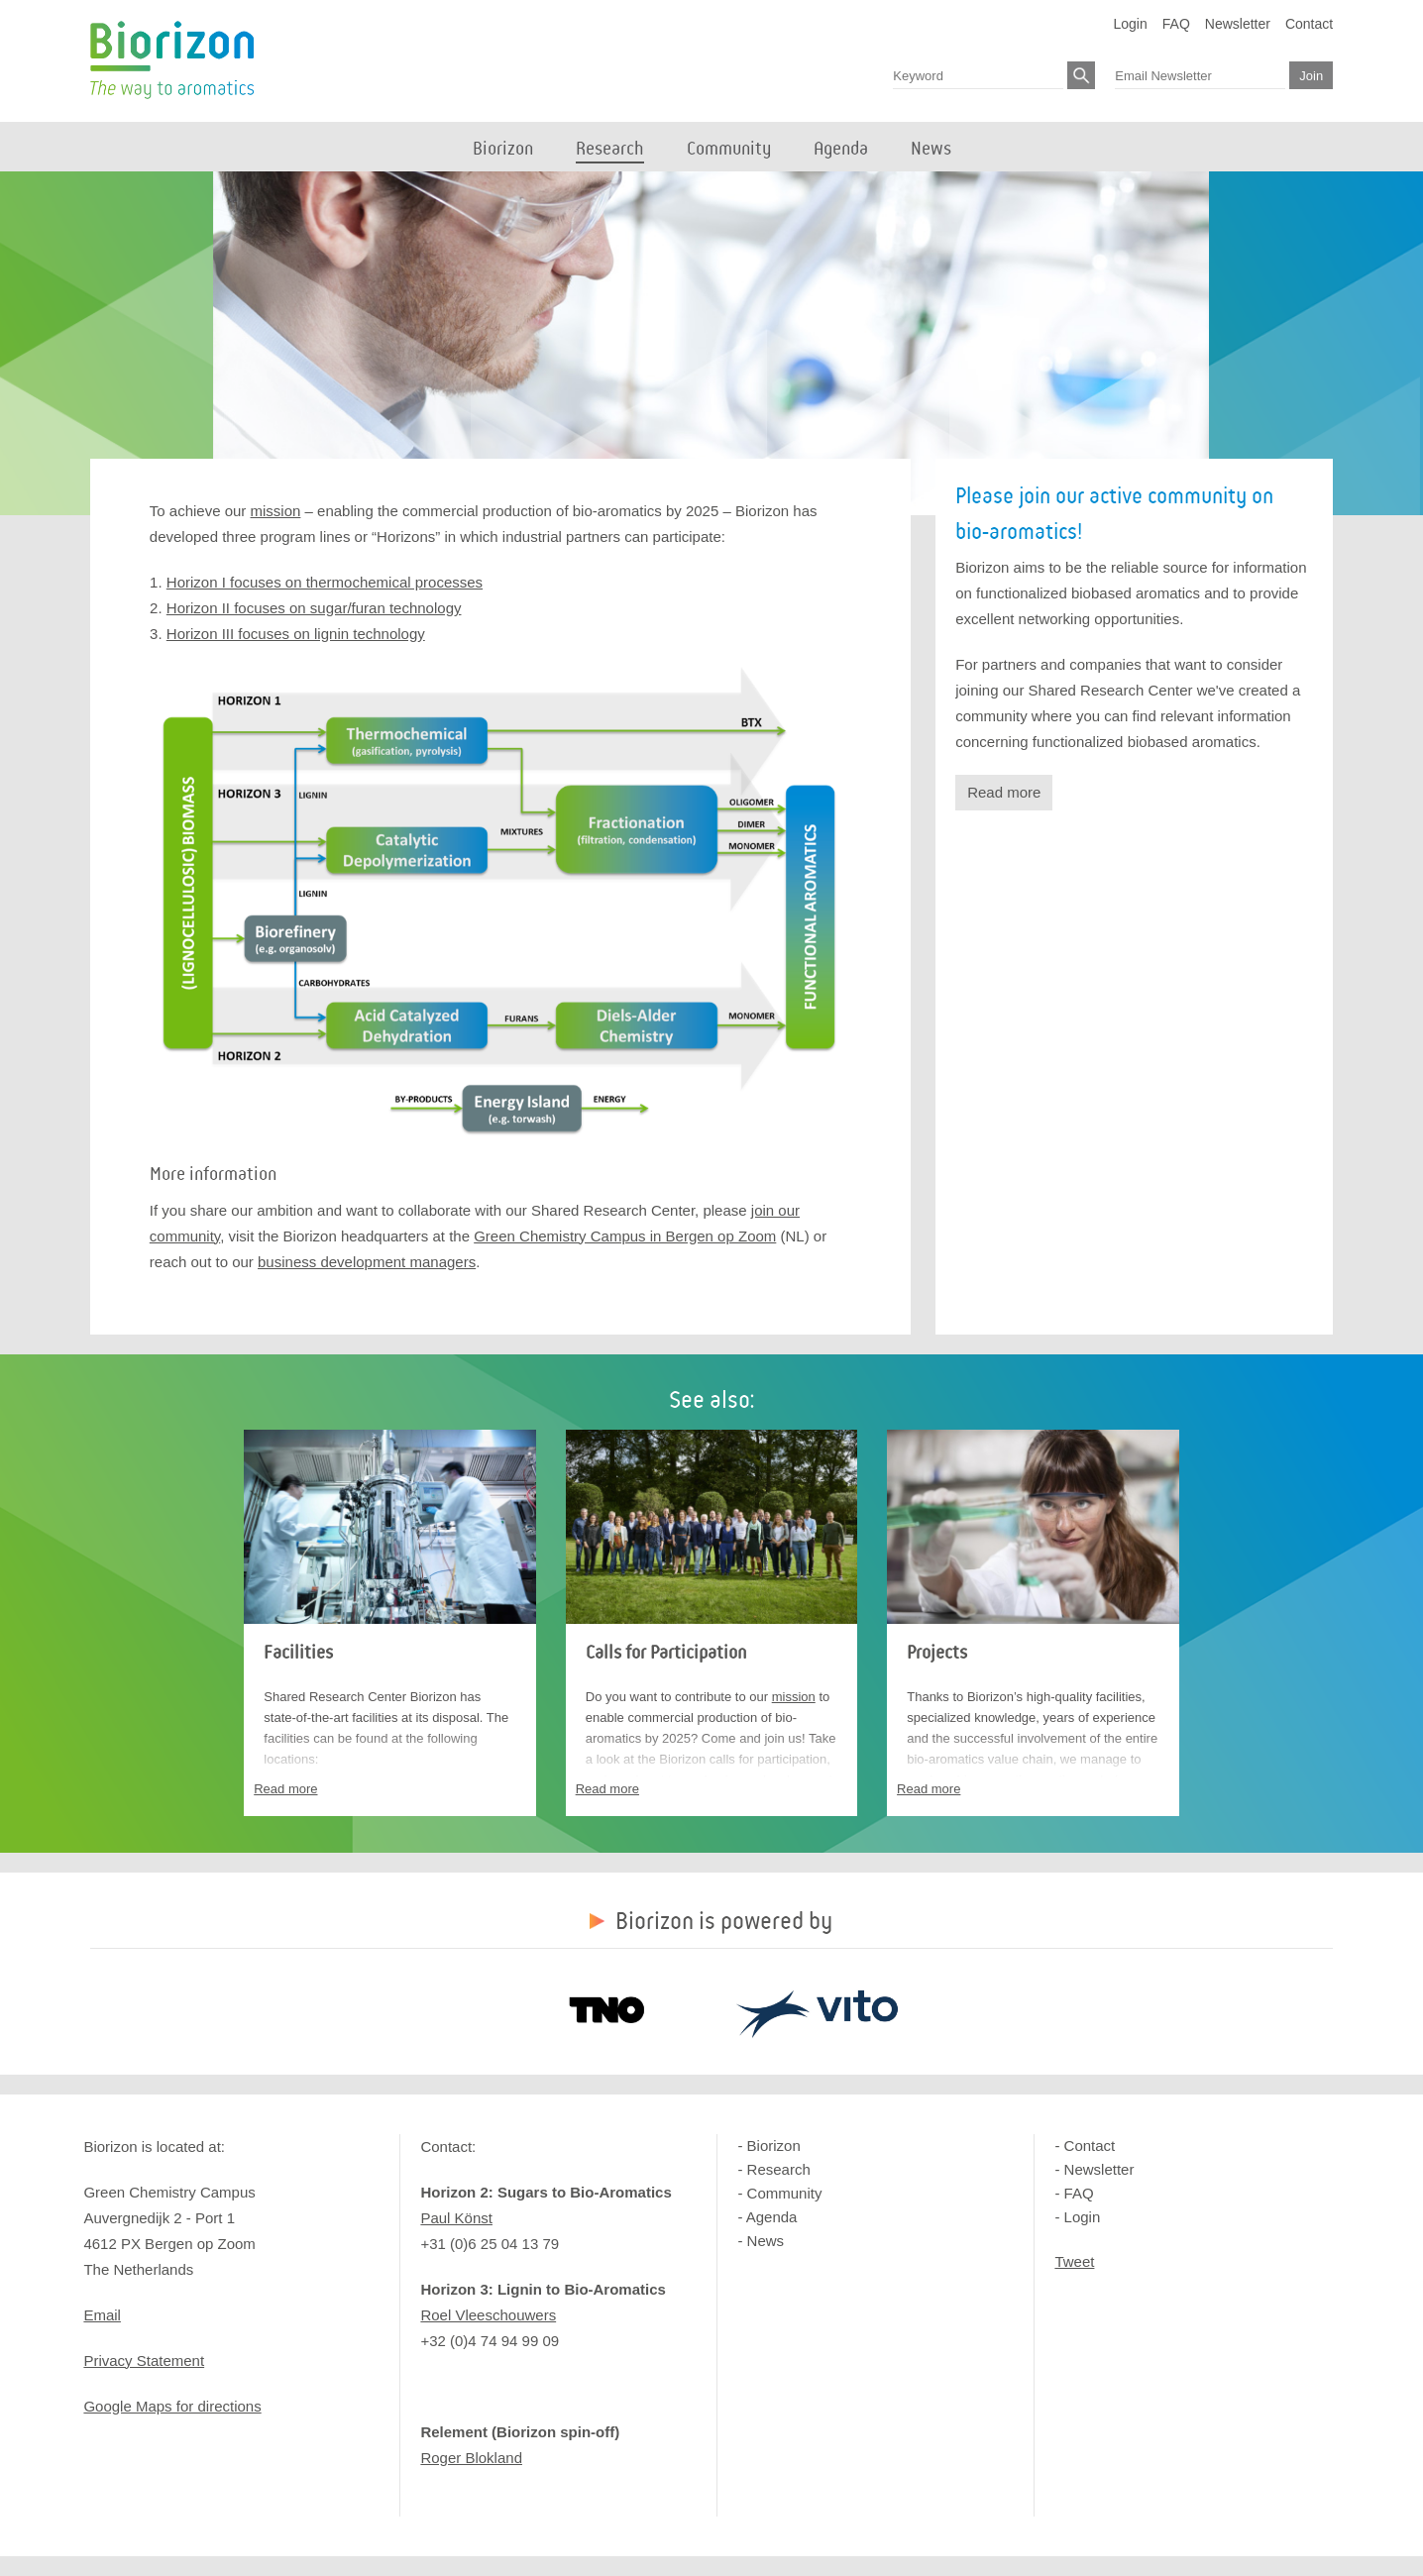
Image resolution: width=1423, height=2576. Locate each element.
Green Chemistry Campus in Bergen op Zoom (625, 1236)
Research (779, 2169)
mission (276, 510)
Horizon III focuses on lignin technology (295, 633)
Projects (937, 1653)
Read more (1003, 792)
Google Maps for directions (172, 2406)
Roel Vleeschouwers (488, 2315)
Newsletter (1237, 24)
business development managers (367, 1261)
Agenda (772, 2216)
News (766, 2240)
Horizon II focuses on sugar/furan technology (314, 607)
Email (102, 2315)
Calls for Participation (666, 1653)
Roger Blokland (471, 2457)
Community (784, 2193)
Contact (1309, 24)
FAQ (1176, 24)
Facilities (298, 1653)
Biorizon (172, 60)
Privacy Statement (143, 2360)
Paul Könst (456, 2217)
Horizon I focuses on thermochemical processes (324, 582)
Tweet (1074, 2261)
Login (1131, 24)
